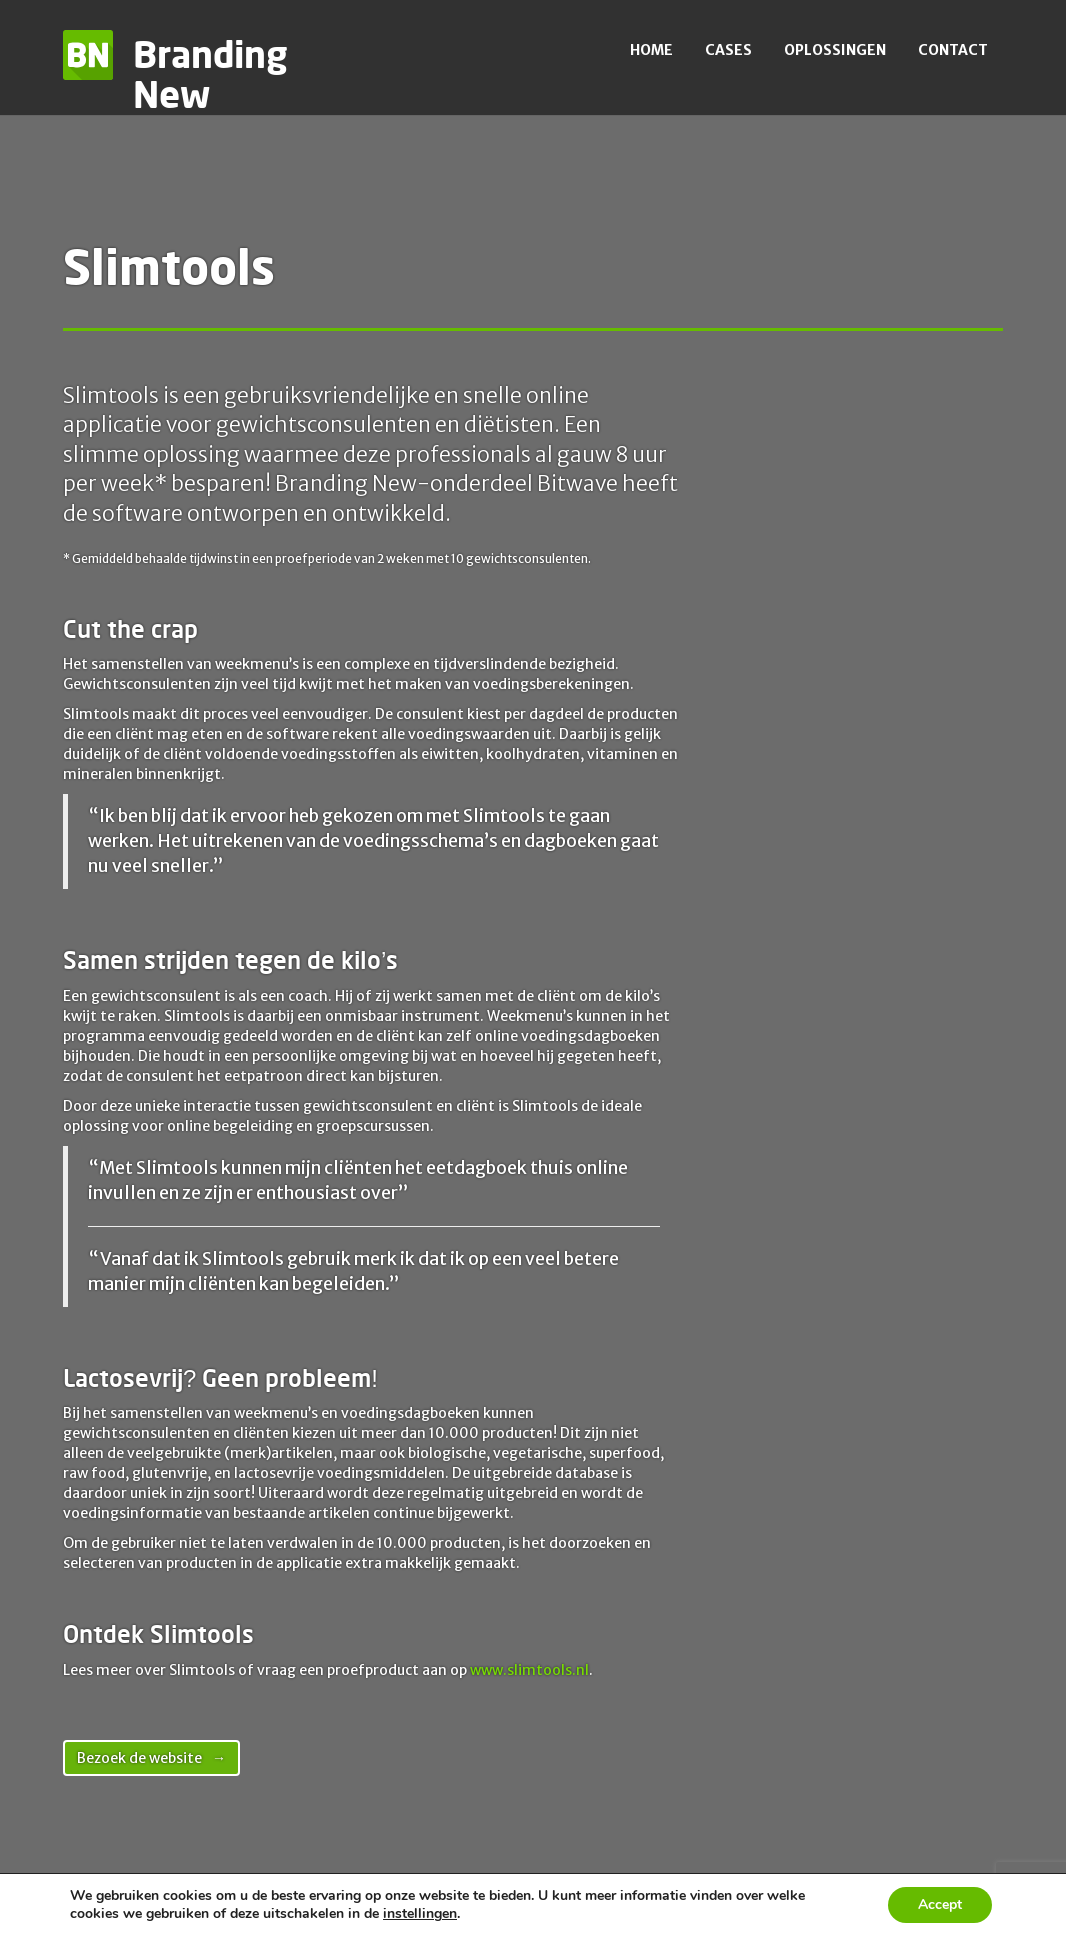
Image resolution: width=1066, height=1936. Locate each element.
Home (651, 50)
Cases (728, 50)
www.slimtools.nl (529, 1670)
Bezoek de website (139, 1758)
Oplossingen (835, 50)
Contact (953, 50)
